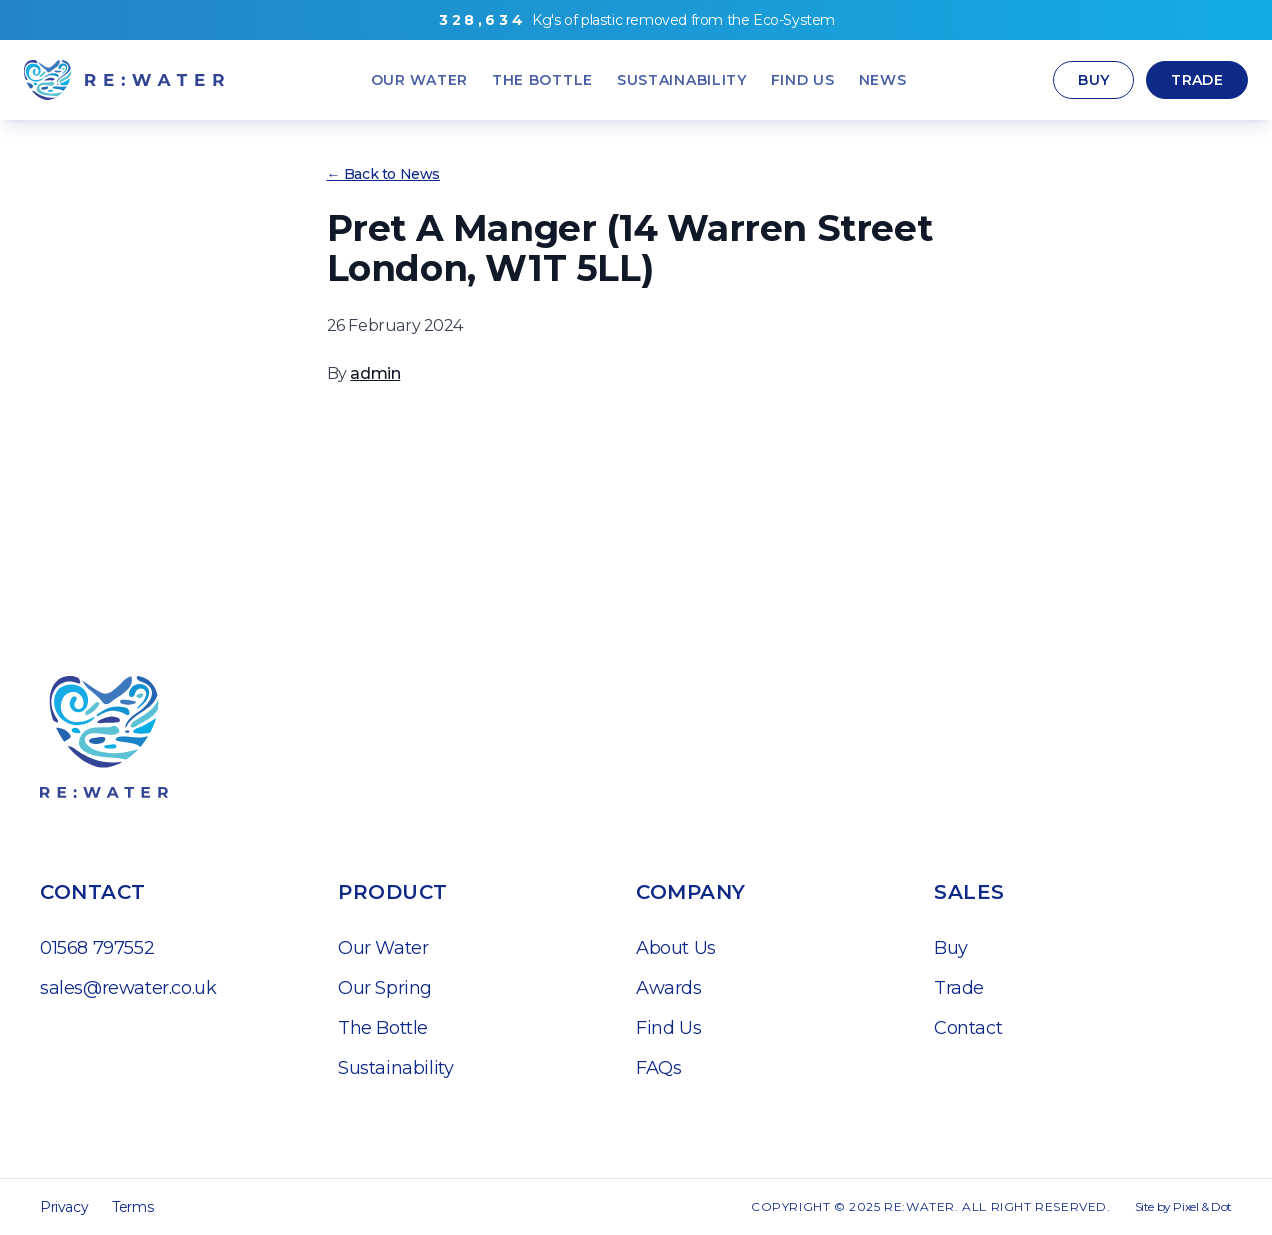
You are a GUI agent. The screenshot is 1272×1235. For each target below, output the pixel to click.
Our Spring (385, 988)
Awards (669, 988)
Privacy (64, 1207)
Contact (968, 1028)
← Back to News (383, 174)
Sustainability (395, 1068)
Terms (132, 1207)
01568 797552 (97, 948)
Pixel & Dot (1202, 1206)
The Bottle (383, 1028)
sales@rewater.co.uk (128, 988)
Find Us (668, 1028)
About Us (676, 948)
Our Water (383, 948)
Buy (1093, 80)
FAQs (658, 1068)
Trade (1197, 80)
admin (375, 373)
